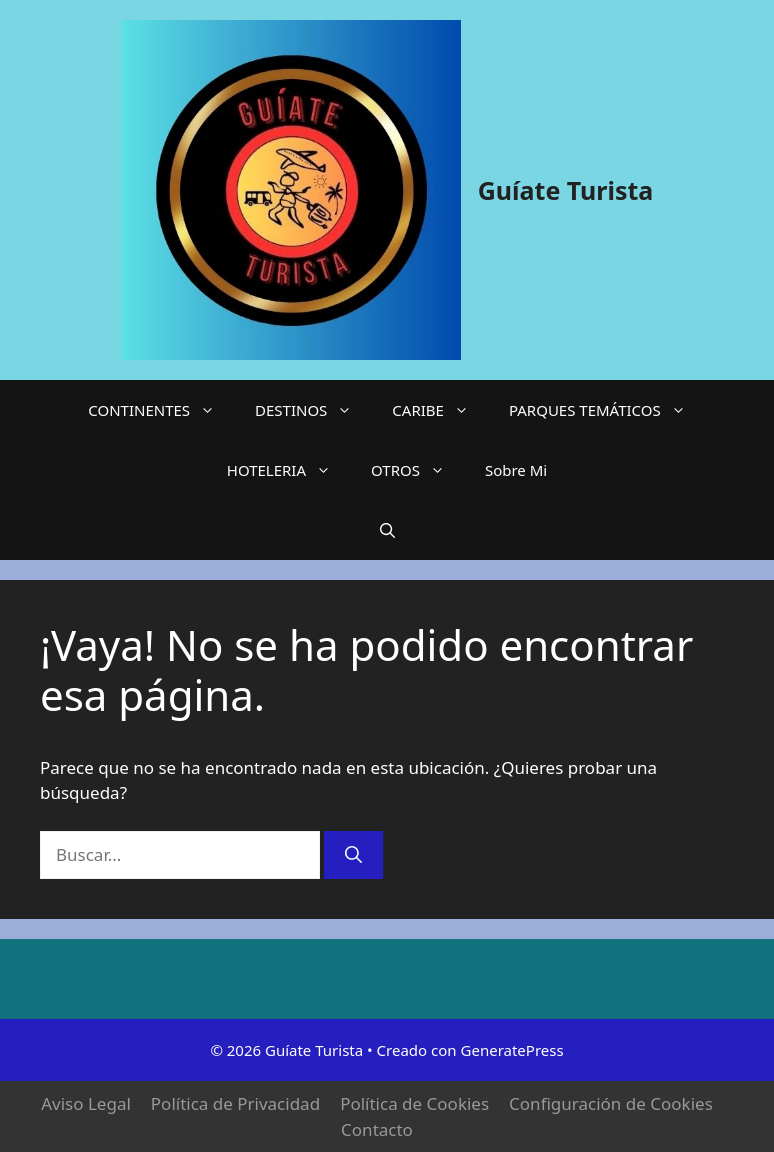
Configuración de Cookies (611, 1103)
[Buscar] (353, 855)
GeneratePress (512, 1050)
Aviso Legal (86, 1103)
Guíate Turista (566, 190)
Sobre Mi (516, 470)
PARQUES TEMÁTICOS (607, 410)
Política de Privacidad (235, 1103)
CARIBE (440, 410)
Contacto (377, 1129)
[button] (387, 530)
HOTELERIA (289, 470)
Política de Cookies (414, 1103)
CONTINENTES (161, 410)
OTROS (418, 470)
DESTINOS (313, 410)
